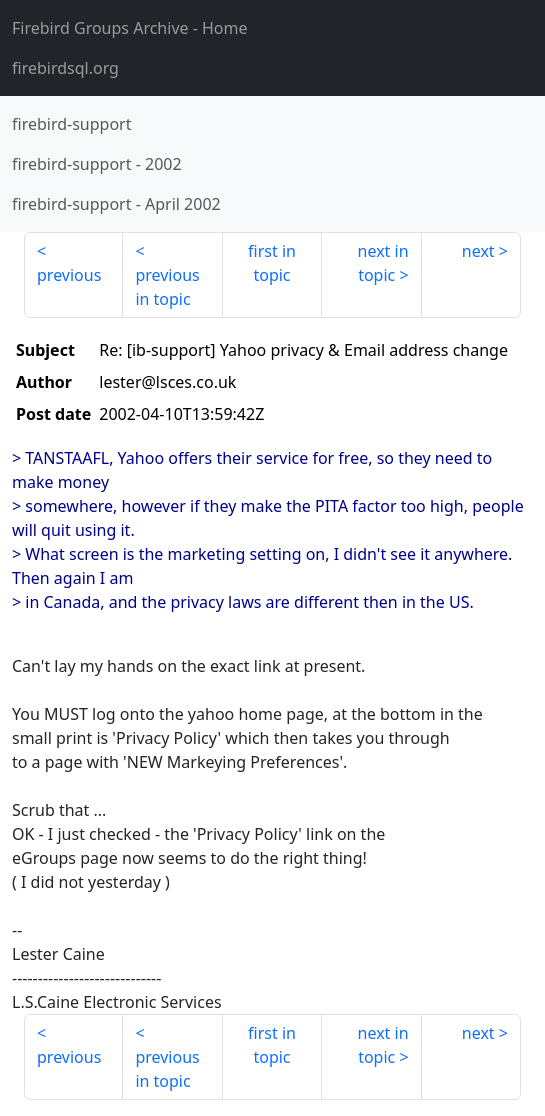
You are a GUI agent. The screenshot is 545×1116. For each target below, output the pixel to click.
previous (69, 275)
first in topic (272, 263)
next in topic (383, 263)
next (478, 251)
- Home (130, 28)
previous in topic (167, 287)
